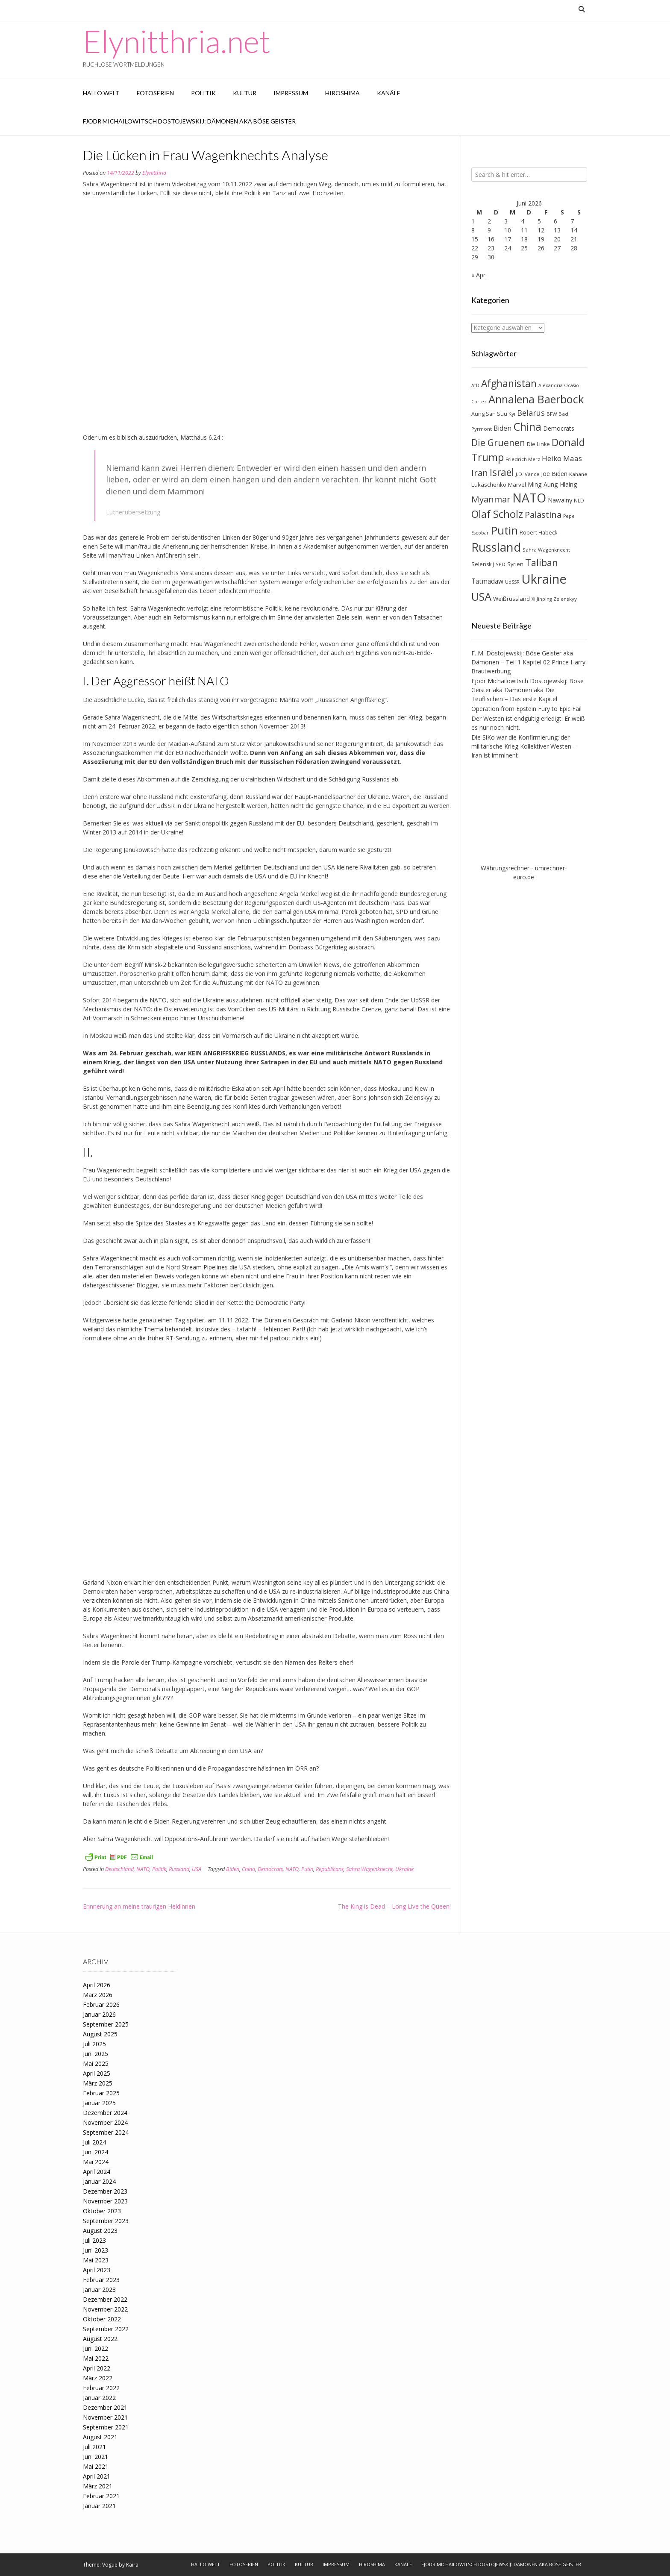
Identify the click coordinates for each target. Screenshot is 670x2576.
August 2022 (100, 2339)
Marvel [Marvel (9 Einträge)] (517, 484)
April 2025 (96, 2073)
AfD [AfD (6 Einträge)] (475, 385)
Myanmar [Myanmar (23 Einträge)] (491, 499)
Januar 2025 (99, 2103)
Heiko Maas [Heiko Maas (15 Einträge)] (562, 458)
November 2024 (105, 2122)
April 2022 (96, 2368)
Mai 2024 (96, 2162)
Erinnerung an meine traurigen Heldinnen (139, 1906)
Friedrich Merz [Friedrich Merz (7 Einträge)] (522, 459)
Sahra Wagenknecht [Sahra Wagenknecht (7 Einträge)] (546, 549)
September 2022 (106, 2329)
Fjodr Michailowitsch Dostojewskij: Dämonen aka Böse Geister (189, 121)
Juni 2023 (95, 2250)
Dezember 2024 (105, 2113)
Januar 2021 (99, 2506)
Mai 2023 (96, 2260)
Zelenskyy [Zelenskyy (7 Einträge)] (565, 599)
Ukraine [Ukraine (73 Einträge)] (544, 578)
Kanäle (388, 93)
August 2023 (100, 2230)
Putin (307, 1869)
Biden (232, 1869)
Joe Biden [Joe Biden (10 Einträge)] (554, 474)
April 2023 (96, 2270)
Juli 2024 (94, 2142)
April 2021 (96, 2476)
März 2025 (97, 2083)
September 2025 (106, 2024)
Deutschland (119, 1869)
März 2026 (97, 1995)
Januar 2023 (99, 2289)
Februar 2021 (101, 2496)
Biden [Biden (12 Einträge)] (502, 428)
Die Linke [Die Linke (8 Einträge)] (538, 444)
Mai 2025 (96, 2063)
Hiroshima (342, 93)
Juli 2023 (94, 2240)
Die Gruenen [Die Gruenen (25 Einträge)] (498, 443)
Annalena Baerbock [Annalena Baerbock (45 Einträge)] (536, 399)
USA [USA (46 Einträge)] (481, 596)
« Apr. (479, 275)
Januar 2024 (99, 2181)
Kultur (244, 93)
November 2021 (105, 2417)
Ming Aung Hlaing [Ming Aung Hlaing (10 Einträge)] (552, 484)
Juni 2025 (95, 2054)
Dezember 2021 (105, 2407)
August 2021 (100, 2437)
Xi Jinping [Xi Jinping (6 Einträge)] (542, 599)
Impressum (290, 93)
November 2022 (105, 2309)
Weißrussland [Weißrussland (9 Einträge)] (511, 598)
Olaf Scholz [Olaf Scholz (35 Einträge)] (497, 514)
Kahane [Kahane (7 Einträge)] (578, 474)
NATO (143, 1869)
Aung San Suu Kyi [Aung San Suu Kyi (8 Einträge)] (493, 413)
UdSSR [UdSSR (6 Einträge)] (512, 582)
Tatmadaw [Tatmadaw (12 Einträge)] (487, 581)
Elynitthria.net (176, 41)
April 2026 (96, 1985)
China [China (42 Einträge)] (527, 426)
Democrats (270, 1869)
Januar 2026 (99, 2014)
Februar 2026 (101, 2004)
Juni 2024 (95, 2152)
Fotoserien (155, 93)
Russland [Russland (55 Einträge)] (496, 547)
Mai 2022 (96, 2358)
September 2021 (106, 2427)
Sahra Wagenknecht (369, 1869)
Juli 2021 (94, 2447)
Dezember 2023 (105, 2191)
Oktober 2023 (102, 2211)
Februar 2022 (101, 2388)
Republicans (330, 1869)
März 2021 (97, 2486)
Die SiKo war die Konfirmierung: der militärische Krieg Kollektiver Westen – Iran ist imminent (523, 746)
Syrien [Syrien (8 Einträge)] (515, 564)
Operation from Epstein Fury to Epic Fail (526, 709)
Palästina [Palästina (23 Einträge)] (543, 514)
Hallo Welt (101, 93)
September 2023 (106, 2221)
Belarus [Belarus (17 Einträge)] (531, 413)
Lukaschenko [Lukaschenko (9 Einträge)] (488, 484)
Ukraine (404, 1869)
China (248, 1869)
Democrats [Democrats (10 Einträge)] (558, 428)
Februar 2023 (101, 2280)
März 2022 (97, 2378)
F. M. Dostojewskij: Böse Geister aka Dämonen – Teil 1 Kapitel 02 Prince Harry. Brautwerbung (529, 662)
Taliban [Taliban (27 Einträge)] (541, 562)
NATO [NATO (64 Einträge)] (529, 498)
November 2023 (105, 2201)
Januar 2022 (99, 2398)
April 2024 (96, 2172)
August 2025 (100, 2034)
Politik (203, 93)
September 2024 (106, 2132)
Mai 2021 (96, 2466)
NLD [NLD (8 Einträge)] (579, 500)
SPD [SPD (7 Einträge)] (500, 564)
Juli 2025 (94, 2044)
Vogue (110, 2564)
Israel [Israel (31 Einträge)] (502, 472)
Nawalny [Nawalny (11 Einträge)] (560, 500)
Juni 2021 (95, 2457)
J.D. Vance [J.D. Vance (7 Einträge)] (527, 474)
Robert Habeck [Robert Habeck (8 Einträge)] (538, 532)
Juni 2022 (95, 2348)
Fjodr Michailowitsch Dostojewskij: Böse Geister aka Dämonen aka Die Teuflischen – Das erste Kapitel (527, 690)
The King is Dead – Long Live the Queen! (394, 1906)
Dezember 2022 (105, 2299)
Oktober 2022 (102, 2319)
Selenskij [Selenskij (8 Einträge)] (482, 564)
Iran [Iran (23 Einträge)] (479, 473)
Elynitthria (154, 172)
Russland (179, 1869)
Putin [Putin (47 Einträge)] (504, 530)
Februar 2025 (101, 2093)
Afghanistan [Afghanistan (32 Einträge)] (509, 383)
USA (196, 1869)
